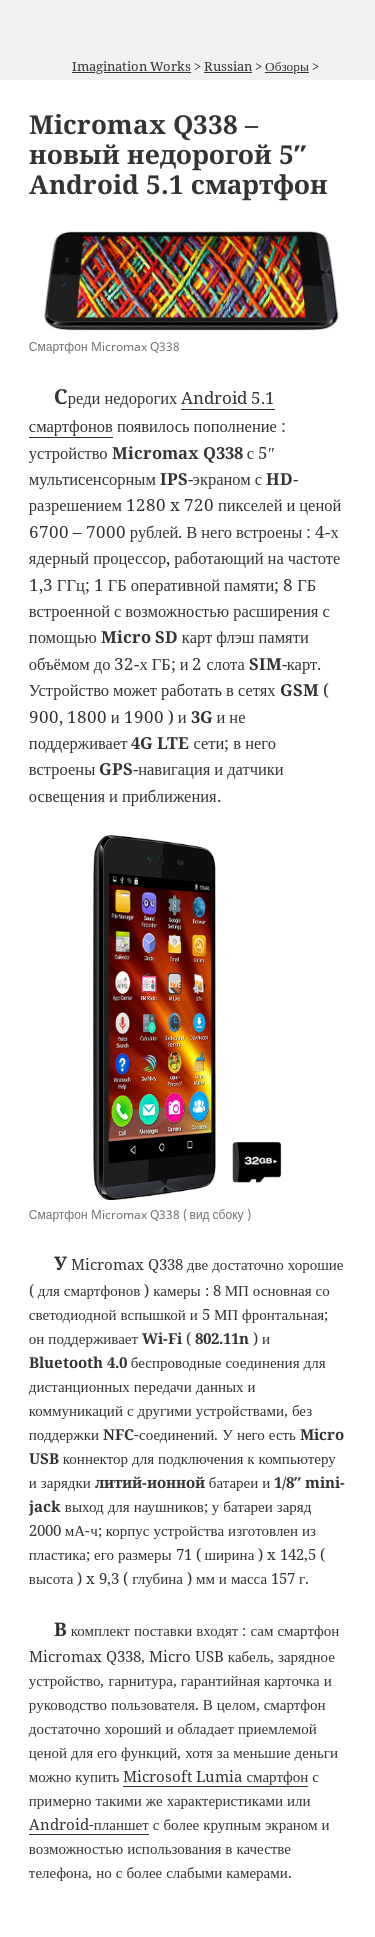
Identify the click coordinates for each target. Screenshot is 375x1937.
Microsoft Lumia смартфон (215, 1776)
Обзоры (287, 66)
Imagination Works (131, 66)
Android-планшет (89, 1824)
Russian (228, 66)
